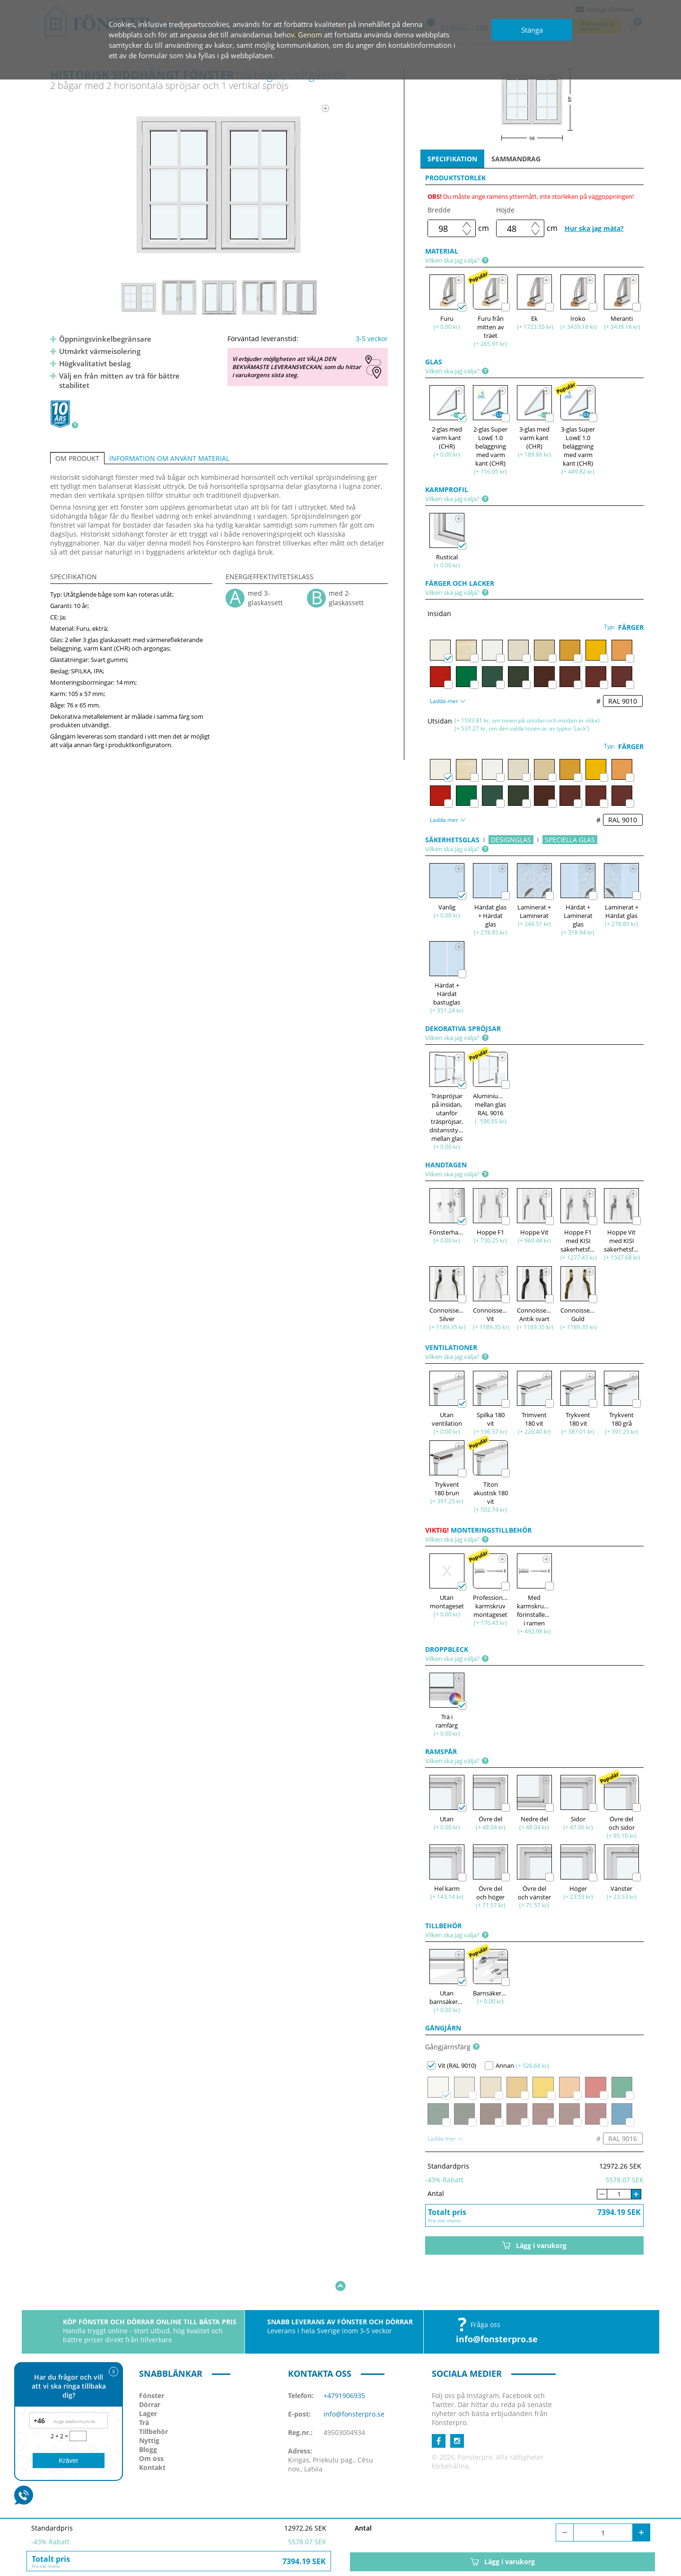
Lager (148, 2384)
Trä (144, 2393)
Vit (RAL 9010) (451, 2065)
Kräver (68, 2460)
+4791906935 (344, 2366)
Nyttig (149, 2411)
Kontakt (152, 2438)
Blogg (148, 2420)
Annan (499, 2065)
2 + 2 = (60, 2436)
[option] (219, 185)
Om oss (151, 2429)
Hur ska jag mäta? (594, 228)
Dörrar (149, 2375)
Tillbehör (153, 2402)
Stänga (532, 30)
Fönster (151, 2366)
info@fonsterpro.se (497, 2309)
